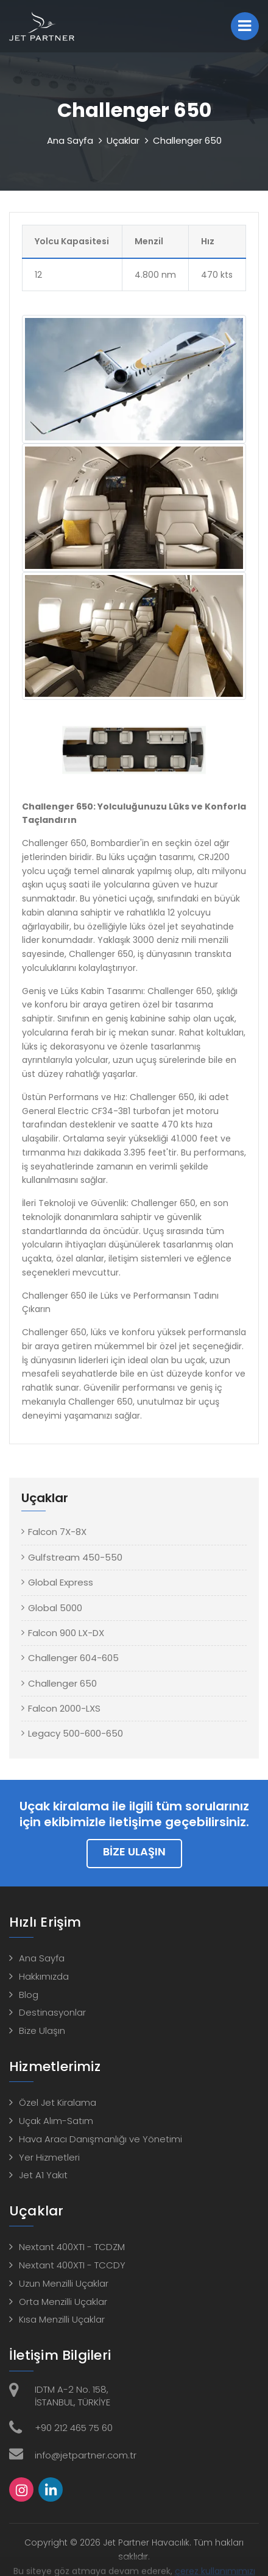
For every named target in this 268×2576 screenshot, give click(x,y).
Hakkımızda (44, 1976)
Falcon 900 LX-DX (66, 1632)
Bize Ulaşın (134, 1851)
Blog (28, 1994)
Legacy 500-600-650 (75, 1733)
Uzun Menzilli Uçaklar (63, 2283)
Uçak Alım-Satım (56, 2120)
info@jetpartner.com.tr (85, 2455)
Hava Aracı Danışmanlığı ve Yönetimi (100, 2139)
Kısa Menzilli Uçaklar (62, 2319)
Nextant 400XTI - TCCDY (72, 2265)
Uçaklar (123, 140)
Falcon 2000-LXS (64, 1708)
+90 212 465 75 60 (74, 2427)
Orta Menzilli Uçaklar (63, 2301)
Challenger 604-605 (73, 1657)
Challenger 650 (62, 1683)
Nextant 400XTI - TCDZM (72, 2246)
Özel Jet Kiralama (57, 2102)
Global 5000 (55, 1607)
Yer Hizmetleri (49, 2157)
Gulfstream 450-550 (75, 1557)
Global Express (60, 1582)
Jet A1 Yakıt (43, 2174)
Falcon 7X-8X (57, 1531)
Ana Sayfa (70, 140)
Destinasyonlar (52, 2012)
